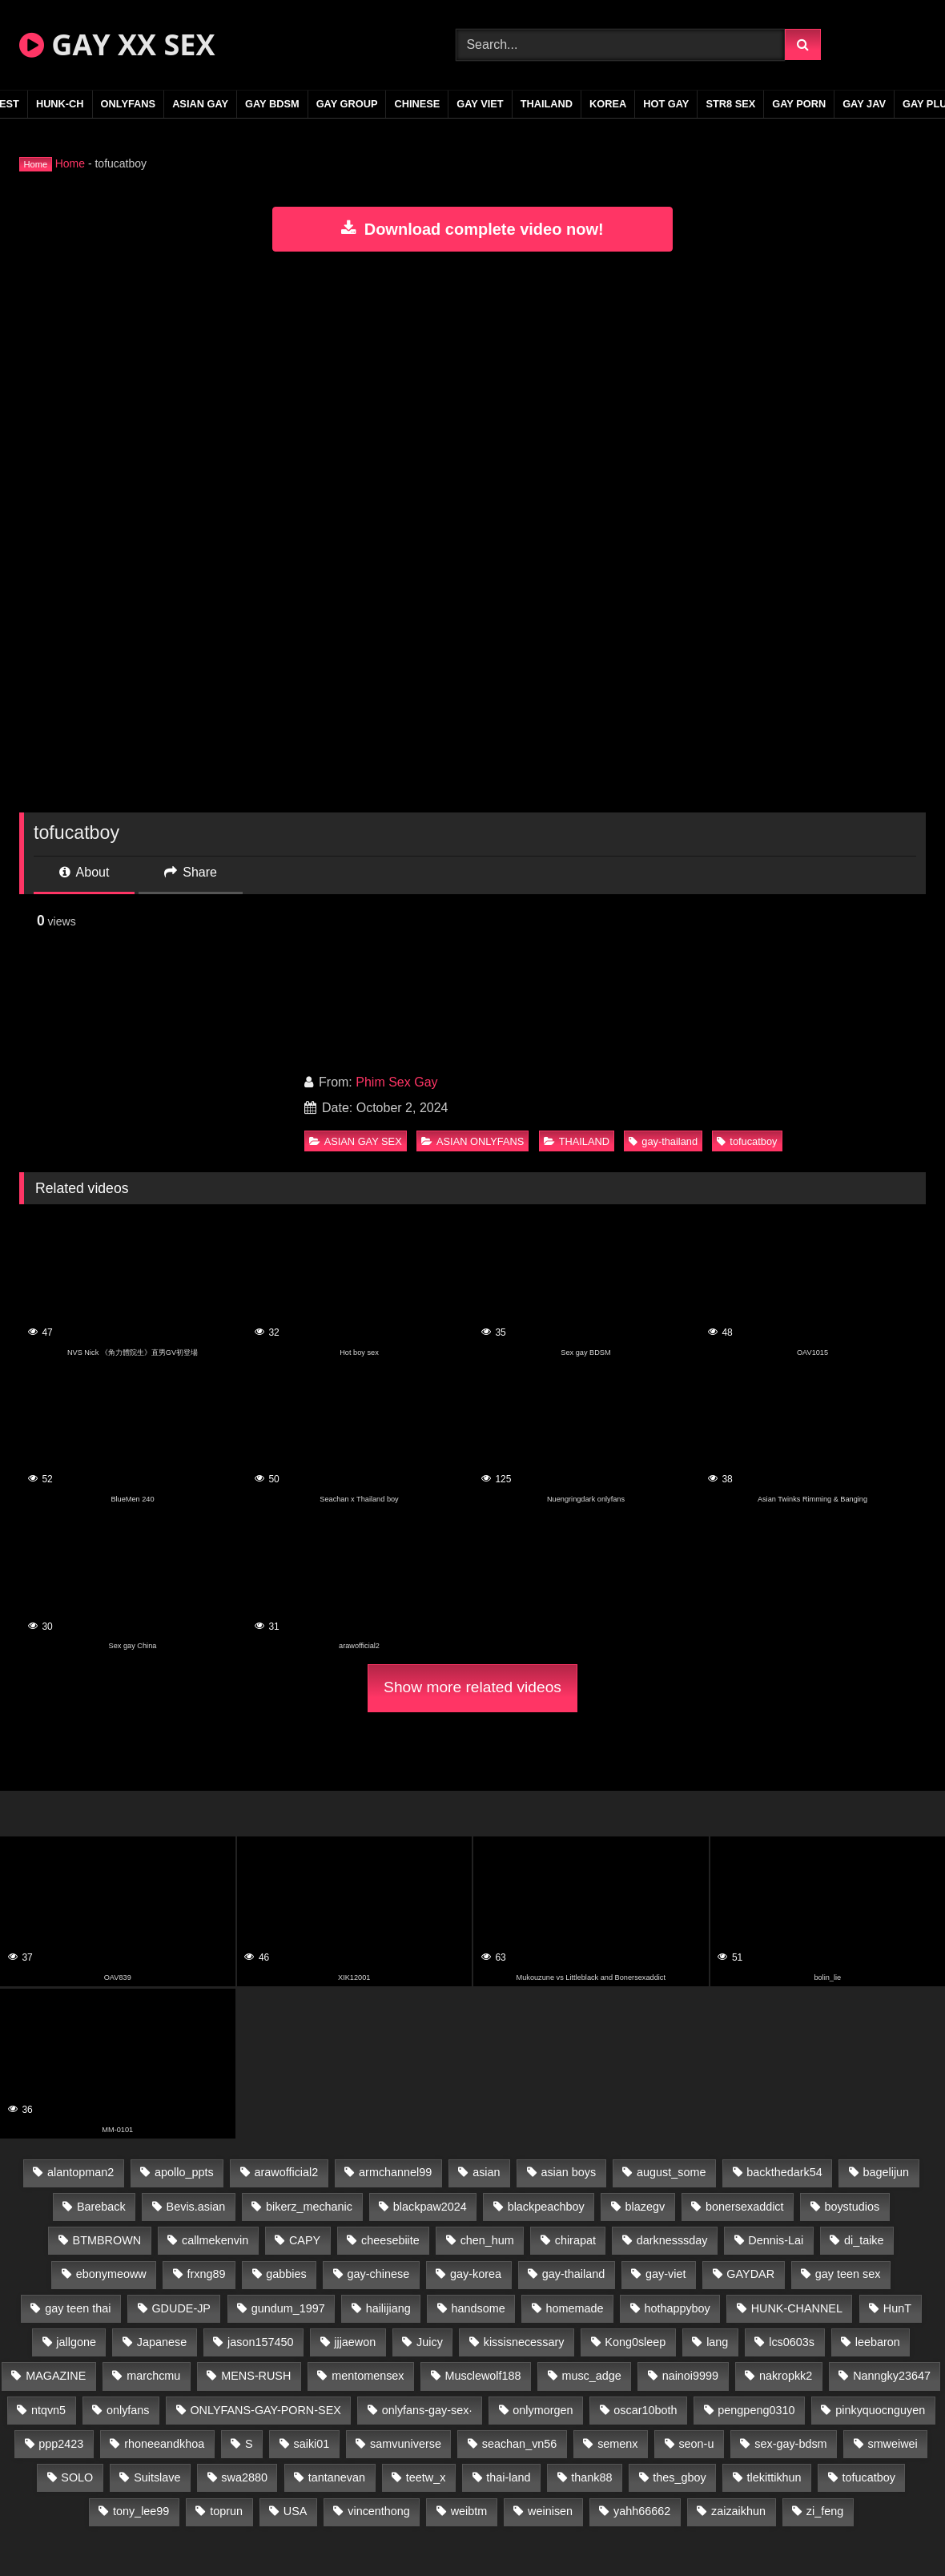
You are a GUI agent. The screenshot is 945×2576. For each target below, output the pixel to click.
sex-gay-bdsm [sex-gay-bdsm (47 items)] (790, 2443)
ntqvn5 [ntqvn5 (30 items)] (48, 2410)
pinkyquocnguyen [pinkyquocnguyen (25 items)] (880, 2410)
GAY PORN (799, 104)
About (84, 872)
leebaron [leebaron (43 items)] (877, 2342)
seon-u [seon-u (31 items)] (696, 2443)
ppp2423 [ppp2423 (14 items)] (60, 2443)
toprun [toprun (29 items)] (226, 2511)
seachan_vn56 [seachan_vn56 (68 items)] (519, 2443)
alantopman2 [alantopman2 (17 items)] (80, 2172)
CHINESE (417, 104)
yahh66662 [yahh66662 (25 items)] (641, 2511)
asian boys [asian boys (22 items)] (568, 2172)
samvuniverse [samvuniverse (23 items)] (405, 2443)
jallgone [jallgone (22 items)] (76, 2342)
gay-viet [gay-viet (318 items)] (665, 2274)
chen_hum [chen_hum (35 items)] (487, 2240)
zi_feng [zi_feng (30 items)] (824, 2511)
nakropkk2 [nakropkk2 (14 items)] (785, 2375)
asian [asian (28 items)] (486, 2172)
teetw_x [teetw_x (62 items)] (426, 2477)
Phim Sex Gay (396, 1082)
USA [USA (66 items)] (296, 2511)
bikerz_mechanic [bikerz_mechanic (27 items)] (309, 2206)
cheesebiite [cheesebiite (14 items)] (390, 2240)
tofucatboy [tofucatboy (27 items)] (868, 2477)
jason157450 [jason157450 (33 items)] (260, 2342)
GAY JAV (864, 104)
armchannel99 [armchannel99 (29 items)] (395, 2172)
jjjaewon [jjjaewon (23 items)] (355, 2342)
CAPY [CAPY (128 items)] (304, 2240)
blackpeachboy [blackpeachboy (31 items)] (546, 2206)
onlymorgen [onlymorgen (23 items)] (543, 2410)
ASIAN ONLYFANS (472, 1141)
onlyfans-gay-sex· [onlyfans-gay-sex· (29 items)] (427, 2410)
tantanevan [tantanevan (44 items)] (336, 2477)
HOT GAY (666, 104)
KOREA (607, 104)
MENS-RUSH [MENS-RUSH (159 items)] (256, 2375)
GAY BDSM (272, 104)
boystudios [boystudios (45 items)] (851, 2206)
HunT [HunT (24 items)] (897, 2308)
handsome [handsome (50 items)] (478, 2308)
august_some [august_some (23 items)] (671, 2172)
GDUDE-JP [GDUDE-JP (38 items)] (181, 2308)
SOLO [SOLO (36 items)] (77, 2477)
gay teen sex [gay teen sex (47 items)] (848, 2274)
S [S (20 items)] (249, 2443)
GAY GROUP (347, 104)
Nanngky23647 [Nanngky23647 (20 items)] (892, 2375)
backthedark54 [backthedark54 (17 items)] (784, 2172)
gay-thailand (663, 1141)
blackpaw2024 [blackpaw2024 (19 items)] (430, 2206)
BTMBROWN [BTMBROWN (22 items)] (107, 2240)
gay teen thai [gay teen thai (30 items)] (78, 2308)
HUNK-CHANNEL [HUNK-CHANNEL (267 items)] (796, 2308)
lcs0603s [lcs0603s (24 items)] (791, 2342)
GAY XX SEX (117, 44)
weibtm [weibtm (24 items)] (469, 2511)
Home (70, 163)
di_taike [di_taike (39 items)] (864, 2240)
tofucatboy (747, 1141)
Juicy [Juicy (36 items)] (429, 2342)
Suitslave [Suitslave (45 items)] (157, 2477)
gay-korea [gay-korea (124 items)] (475, 2274)
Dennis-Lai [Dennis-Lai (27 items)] (775, 2240)
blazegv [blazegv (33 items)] (645, 2206)
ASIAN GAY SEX (355, 1141)
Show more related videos (472, 1687)
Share (190, 872)
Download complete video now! (472, 229)
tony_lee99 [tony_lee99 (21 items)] (141, 2511)
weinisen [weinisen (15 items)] (550, 2511)
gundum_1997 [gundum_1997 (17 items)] (288, 2308)
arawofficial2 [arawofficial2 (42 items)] (287, 2172)
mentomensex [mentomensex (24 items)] (368, 2375)
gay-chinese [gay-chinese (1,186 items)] (379, 2274)
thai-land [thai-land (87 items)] (508, 2477)
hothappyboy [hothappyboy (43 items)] (677, 2308)
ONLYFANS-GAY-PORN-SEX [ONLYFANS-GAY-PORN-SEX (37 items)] (265, 2410)
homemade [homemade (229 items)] (575, 2308)
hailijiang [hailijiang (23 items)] (388, 2308)
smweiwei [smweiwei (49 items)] (892, 2443)
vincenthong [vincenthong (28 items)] (379, 2511)
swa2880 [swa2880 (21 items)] (244, 2477)
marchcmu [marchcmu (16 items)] (153, 2375)
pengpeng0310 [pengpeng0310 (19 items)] (756, 2410)
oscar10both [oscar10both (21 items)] (645, 2410)
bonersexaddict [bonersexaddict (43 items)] (745, 2206)
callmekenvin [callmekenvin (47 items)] (215, 2240)
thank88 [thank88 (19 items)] (591, 2477)
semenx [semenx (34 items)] (617, 2443)
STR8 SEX (730, 104)
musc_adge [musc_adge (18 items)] (591, 2375)
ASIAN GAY (200, 104)
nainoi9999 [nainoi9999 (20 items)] (690, 2375)
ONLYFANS (128, 104)
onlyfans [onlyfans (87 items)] (128, 2410)
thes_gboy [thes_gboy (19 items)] (679, 2477)
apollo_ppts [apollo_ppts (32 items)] (184, 2172)
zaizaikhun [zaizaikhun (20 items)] (738, 2511)
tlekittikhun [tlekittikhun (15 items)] (774, 2477)
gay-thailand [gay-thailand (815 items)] (573, 2274)
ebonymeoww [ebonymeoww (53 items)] (111, 2274)
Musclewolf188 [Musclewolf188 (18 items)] (482, 2375)
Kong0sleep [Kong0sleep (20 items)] (635, 2342)
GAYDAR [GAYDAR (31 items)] (750, 2274)
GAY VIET (479, 104)
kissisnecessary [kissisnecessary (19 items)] (524, 2342)
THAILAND (547, 104)
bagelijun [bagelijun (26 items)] (886, 2172)
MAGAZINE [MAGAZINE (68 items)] (56, 2375)
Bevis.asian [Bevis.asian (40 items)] (196, 2206)
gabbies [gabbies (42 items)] (286, 2274)
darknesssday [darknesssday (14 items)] (672, 2240)
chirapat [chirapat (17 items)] (575, 2240)
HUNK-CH (60, 104)
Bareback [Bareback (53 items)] (101, 2206)
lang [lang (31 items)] (717, 2342)
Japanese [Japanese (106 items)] (162, 2342)
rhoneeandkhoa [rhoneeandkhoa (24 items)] (164, 2443)
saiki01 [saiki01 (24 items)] (311, 2443)
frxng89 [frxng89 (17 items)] (206, 2274)
